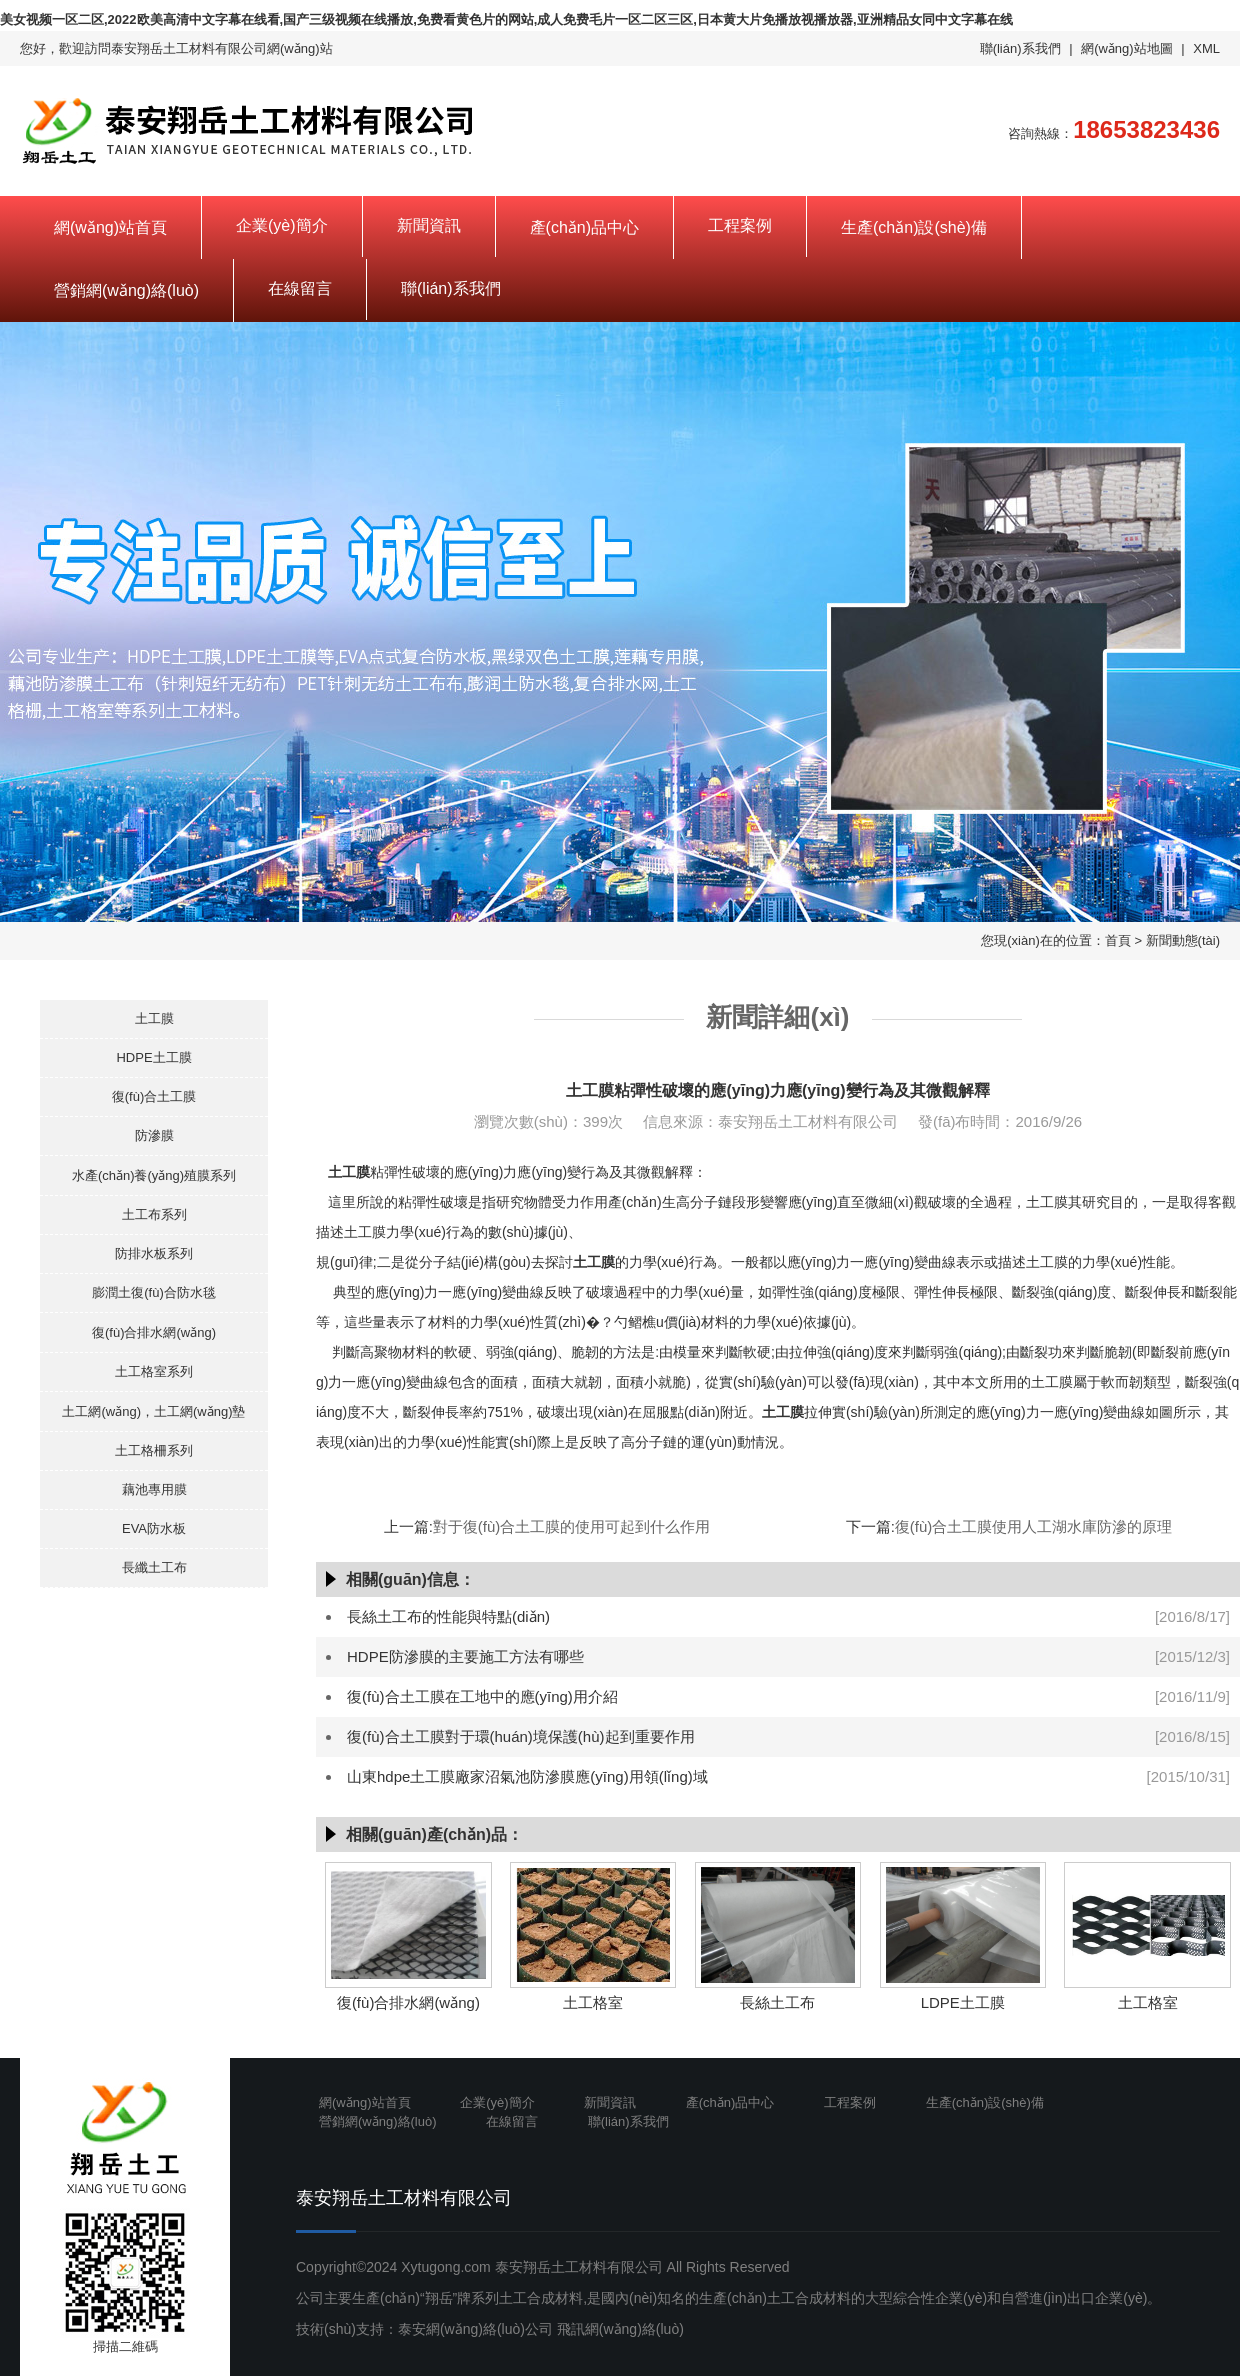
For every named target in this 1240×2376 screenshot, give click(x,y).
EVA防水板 (154, 1528)
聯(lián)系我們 (1020, 48)
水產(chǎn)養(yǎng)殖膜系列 (154, 1175)
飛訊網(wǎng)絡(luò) (620, 2329)
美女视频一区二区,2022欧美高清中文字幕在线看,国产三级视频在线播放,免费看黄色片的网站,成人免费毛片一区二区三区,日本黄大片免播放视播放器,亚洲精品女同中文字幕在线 (506, 19)
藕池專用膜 (154, 1489)
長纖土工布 (154, 1567)
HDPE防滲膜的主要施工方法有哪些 (465, 1656)
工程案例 (740, 225)
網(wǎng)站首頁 (110, 227)
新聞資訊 (429, 225)
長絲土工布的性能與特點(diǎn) (448, 1616)
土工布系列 (154, 1214)
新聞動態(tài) (1183, 940)
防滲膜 (154, 1135)
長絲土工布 (777, 2002)
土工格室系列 (154, 1371)
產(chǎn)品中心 (584, 227)
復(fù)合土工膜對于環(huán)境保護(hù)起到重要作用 (521, 1736)
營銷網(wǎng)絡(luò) (126, 290)
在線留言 (300, 288)
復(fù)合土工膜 (154, 1096)
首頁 (1118, 940)
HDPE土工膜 (153, 1057)
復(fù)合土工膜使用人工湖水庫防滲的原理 (1034, 1526)
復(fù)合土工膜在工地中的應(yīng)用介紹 (482, 1696)
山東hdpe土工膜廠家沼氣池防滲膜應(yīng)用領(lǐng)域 (527, 1776)
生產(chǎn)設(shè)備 (914, 227)
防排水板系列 (154, 1253)
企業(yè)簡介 (282, 225)
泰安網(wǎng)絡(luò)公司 (475, 2329)
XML (1206, 48)
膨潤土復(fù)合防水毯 (154, 1292)
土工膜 (154, 1018)
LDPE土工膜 (963, 2002)
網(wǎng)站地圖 (1127, 48)
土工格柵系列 (154, 1450)
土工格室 (593, 2002)
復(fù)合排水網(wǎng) (154, 1332)
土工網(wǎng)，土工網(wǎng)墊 (153, 1411)
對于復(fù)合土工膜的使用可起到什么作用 (572, 1526)
